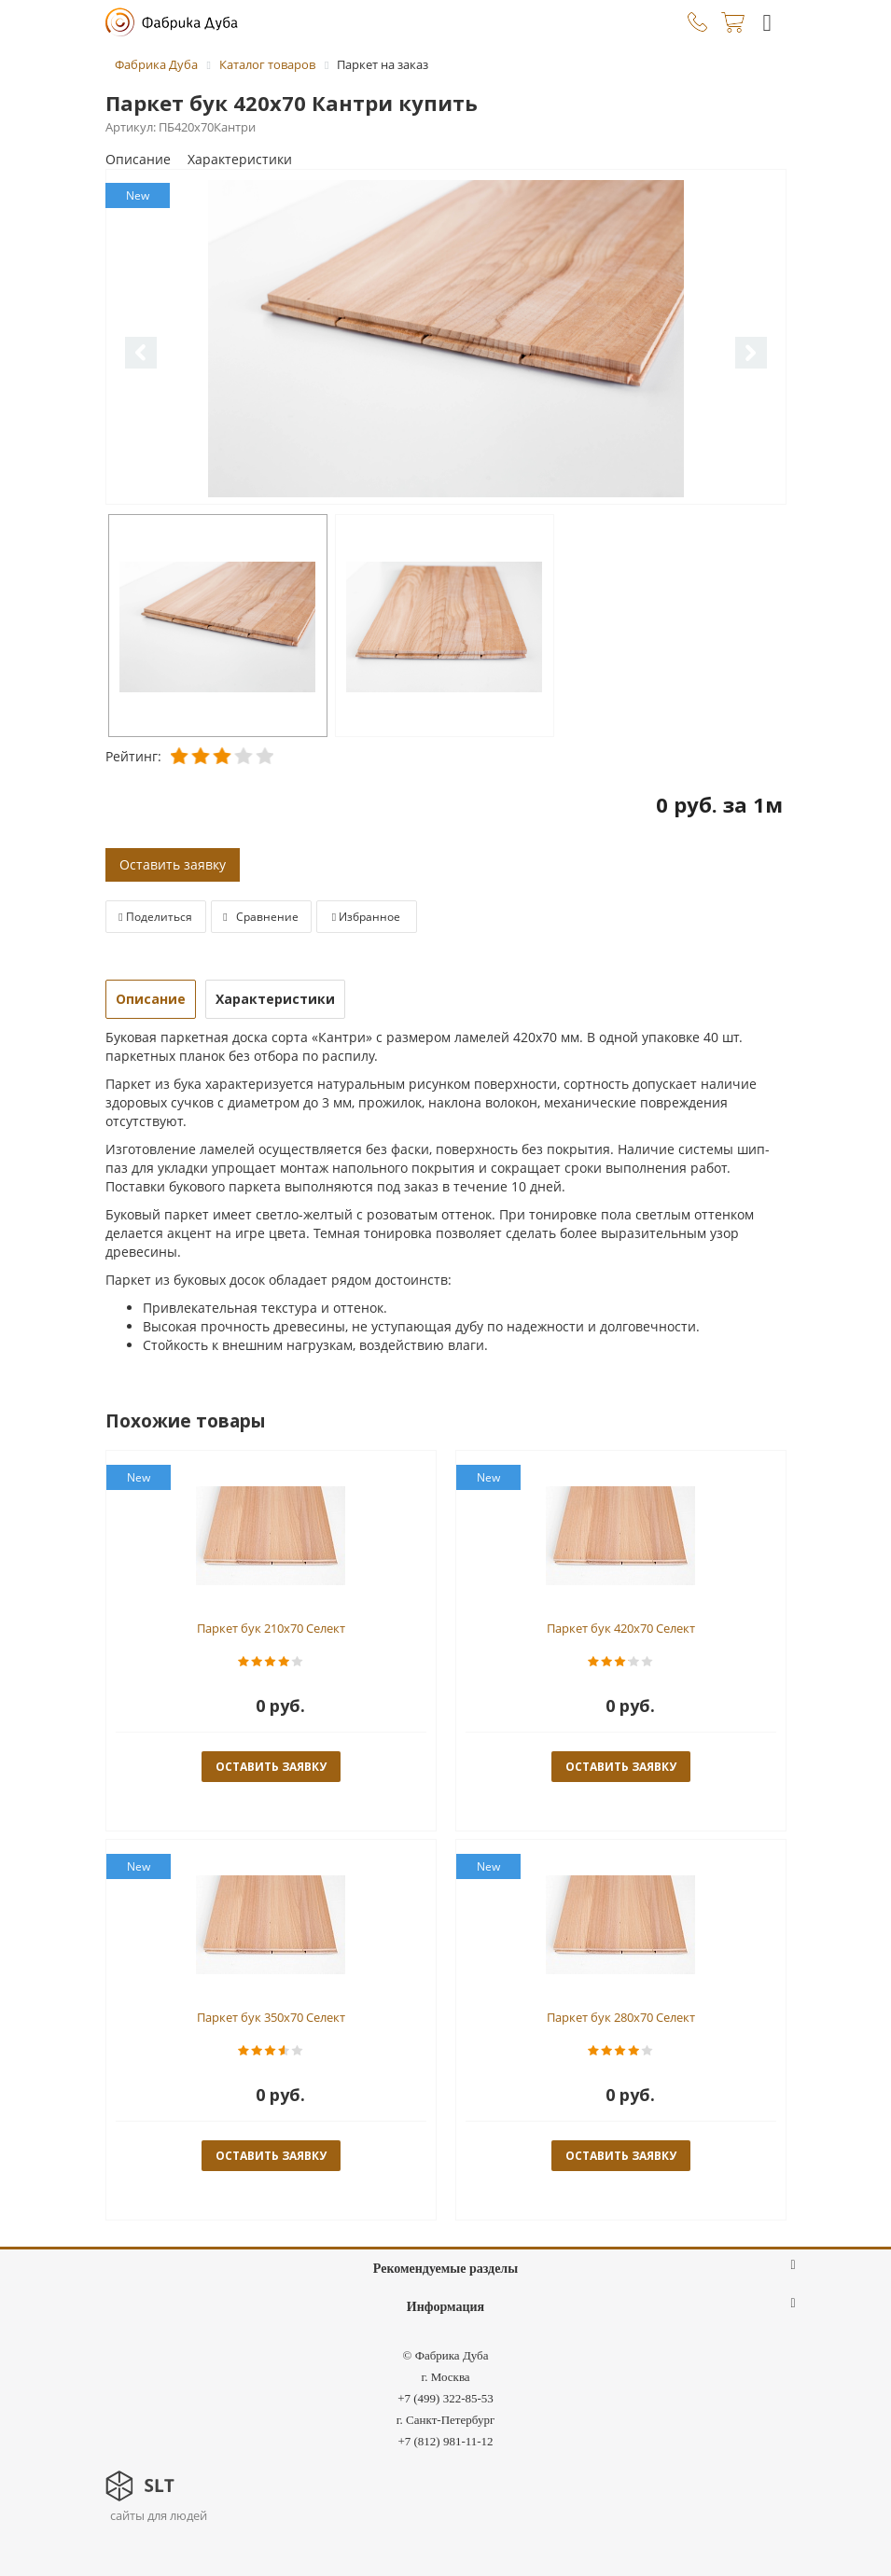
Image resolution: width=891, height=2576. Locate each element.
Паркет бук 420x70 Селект (621, 1628)
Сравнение (260, 917)
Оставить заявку (172, 864)
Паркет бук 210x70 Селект (271, 1628)
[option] (446, 338)
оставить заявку (271, 1767)
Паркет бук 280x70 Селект (621, 2017)
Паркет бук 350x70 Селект (271, 2017)
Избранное (366, 917)
